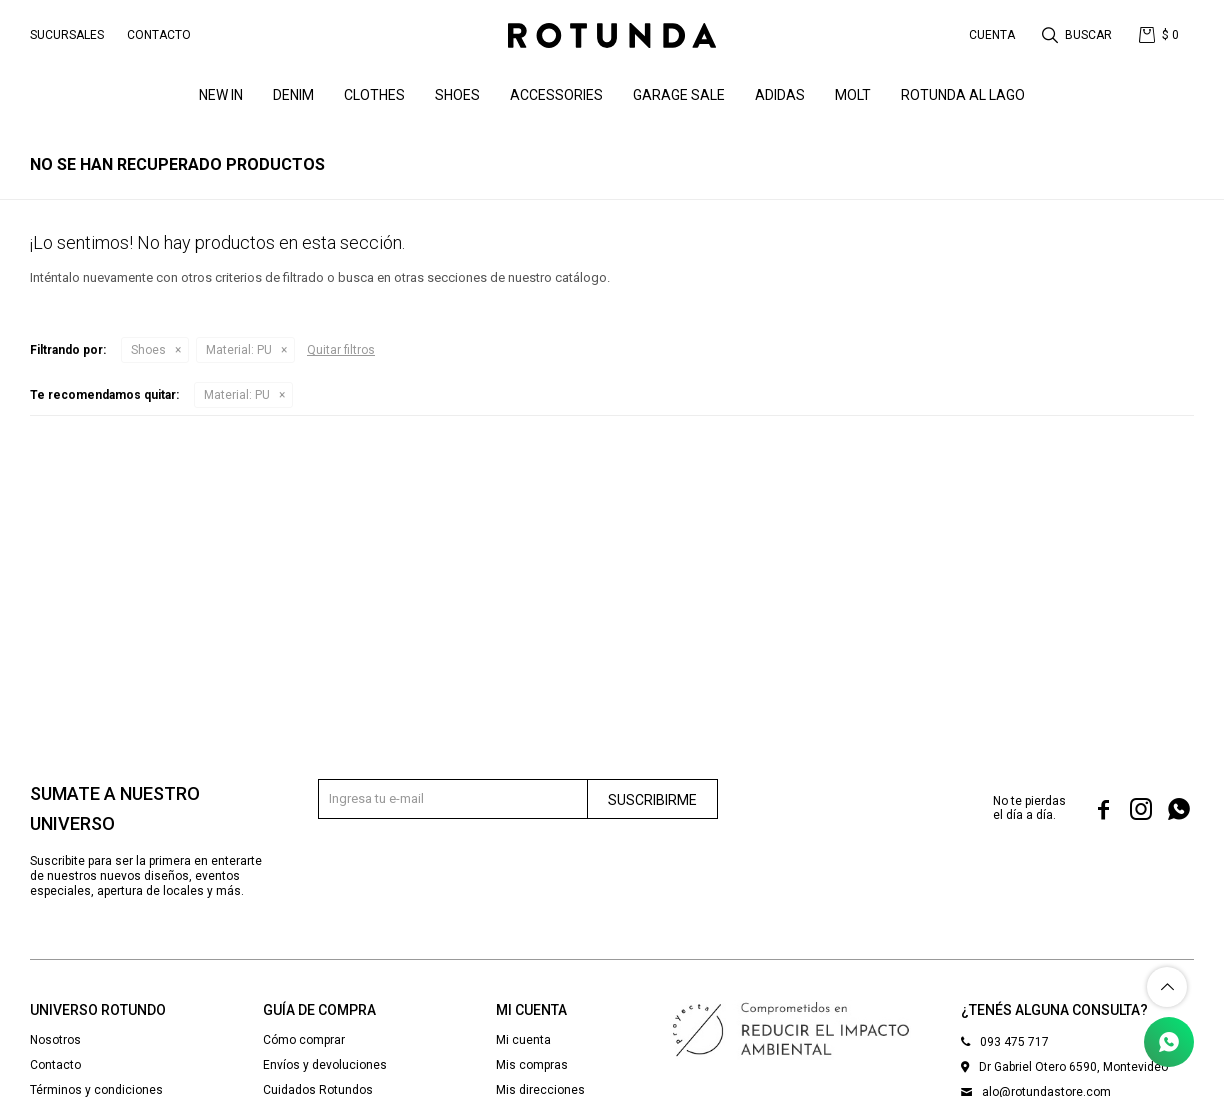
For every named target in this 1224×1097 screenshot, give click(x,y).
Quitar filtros (341, 350)
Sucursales (67, 35)
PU (239, 350)
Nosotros (55, 1040)
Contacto (159, 35)
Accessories (556, 95)
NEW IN (221, 95)
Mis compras (532, 1065)
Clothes (374, 95)
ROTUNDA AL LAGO (963, 95)
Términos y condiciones (96, 1090)
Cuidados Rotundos (318, 1090)
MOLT (853, 95)
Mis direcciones (540, 1090)
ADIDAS (780, 95)
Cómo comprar (304, 1040)
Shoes (457, 95)
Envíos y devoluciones (325, 1065)
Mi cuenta (523, 1040)
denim (293, 95)
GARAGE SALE (679, 95)
